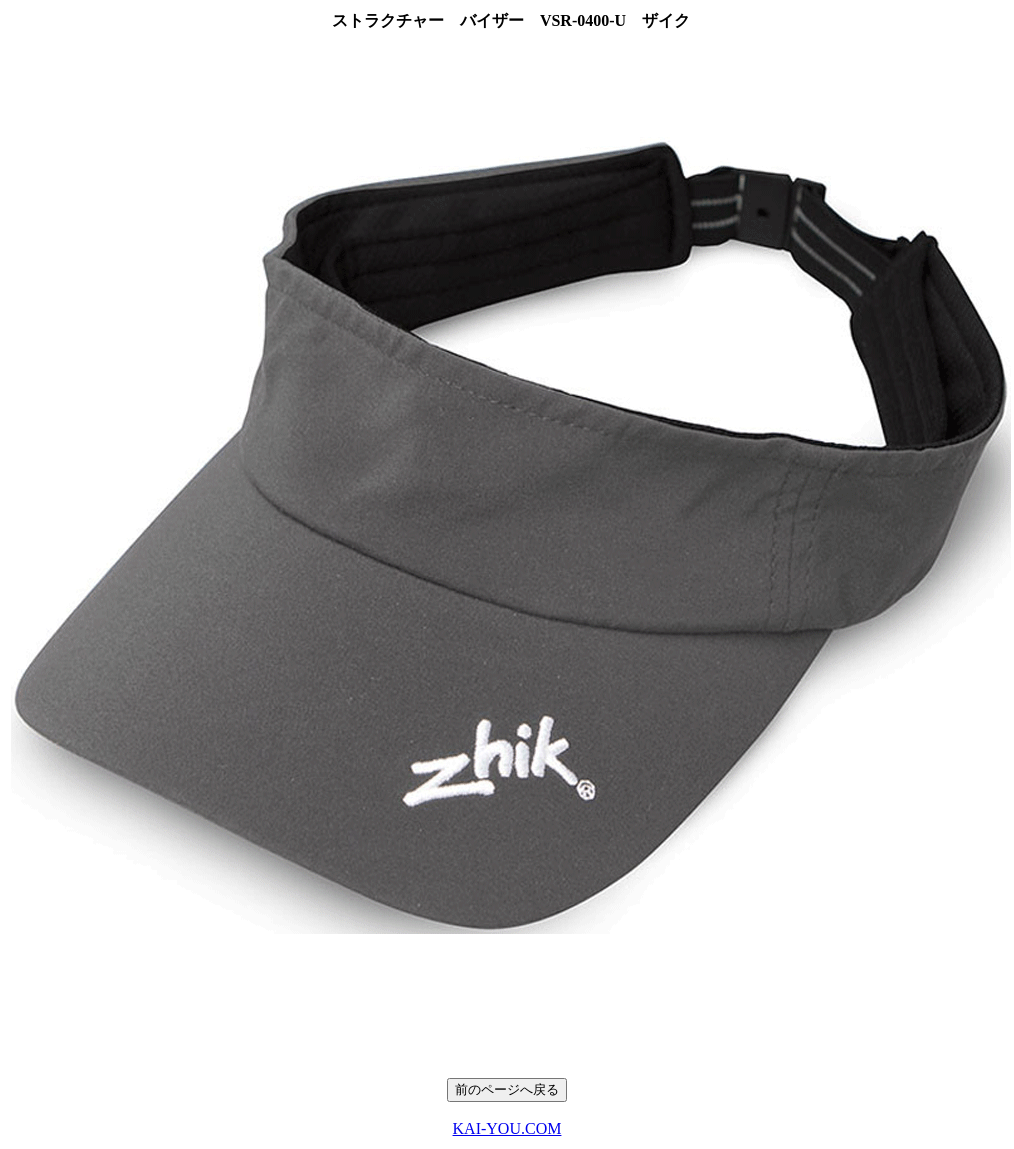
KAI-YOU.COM (507, 1128)
